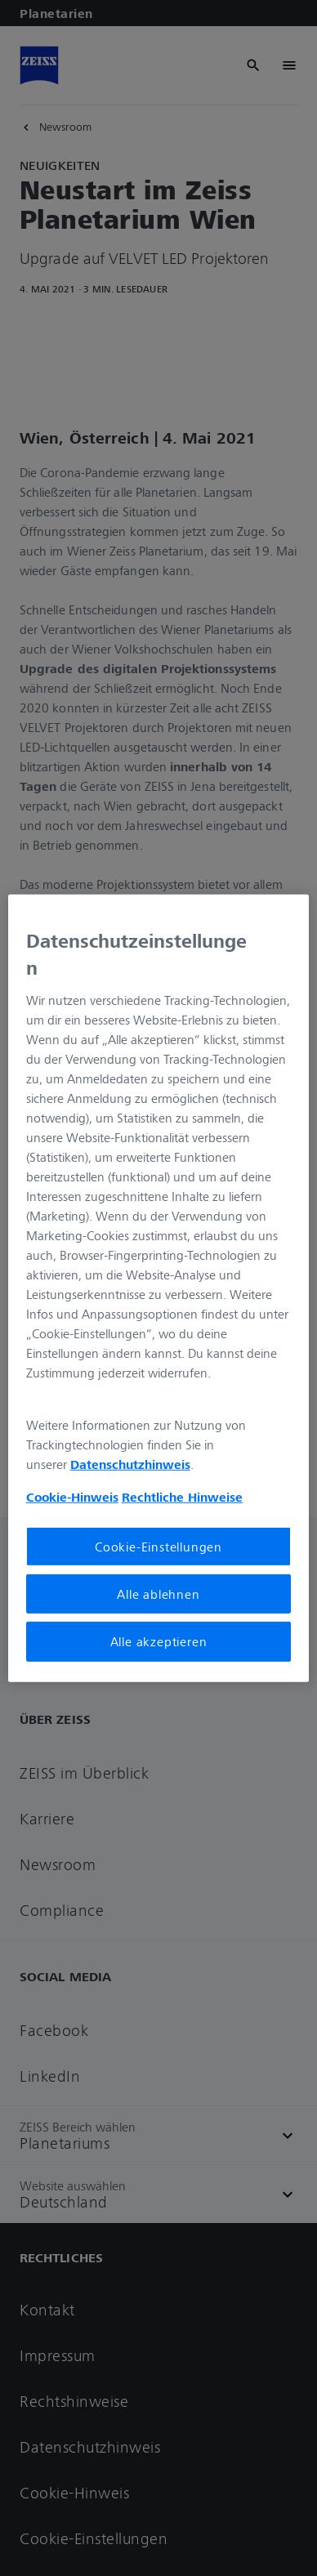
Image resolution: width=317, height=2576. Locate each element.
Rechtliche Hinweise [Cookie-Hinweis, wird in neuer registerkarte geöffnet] (182, 1497)
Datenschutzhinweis (130, 1464)
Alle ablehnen (158, 1594)
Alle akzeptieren (159, 1641)
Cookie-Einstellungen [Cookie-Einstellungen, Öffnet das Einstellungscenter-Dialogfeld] (158, 1547)
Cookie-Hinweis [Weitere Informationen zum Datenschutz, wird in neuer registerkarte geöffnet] (72, 1497)
